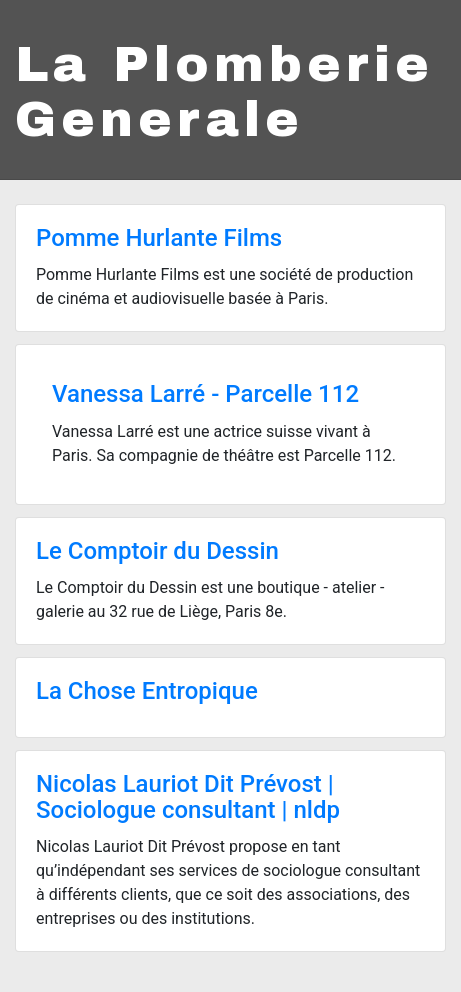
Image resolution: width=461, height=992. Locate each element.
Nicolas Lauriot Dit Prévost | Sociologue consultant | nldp (188, 797)
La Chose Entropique (147, 691)
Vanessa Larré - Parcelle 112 (205, 394)
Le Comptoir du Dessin (157, 551)
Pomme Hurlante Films (159, 238)
